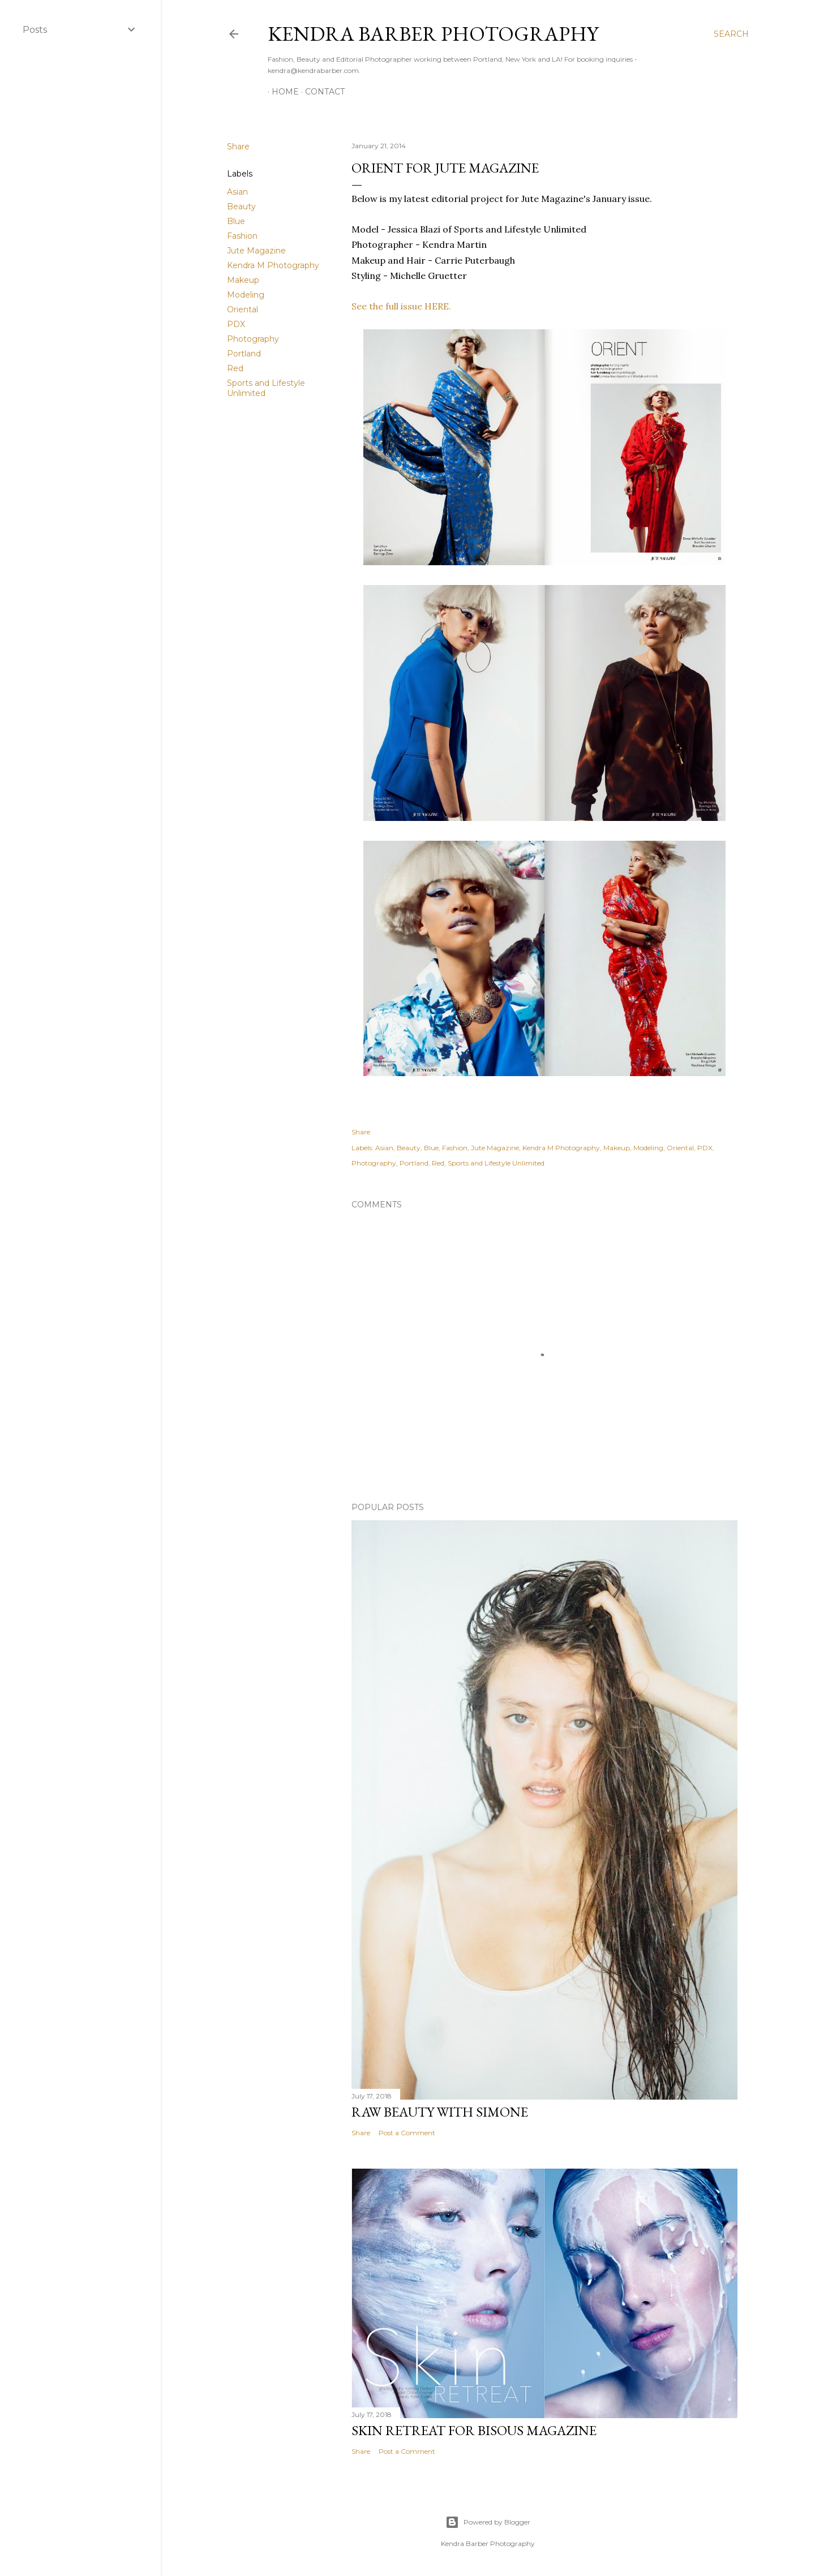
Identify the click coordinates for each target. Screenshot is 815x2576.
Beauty (241, 206)
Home (281, 92)
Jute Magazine (256, 251)
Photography (253, 339)
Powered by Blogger (487, 2522)
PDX (236, 324)
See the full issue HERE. (401, 306)
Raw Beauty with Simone (439, 2112)
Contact (321, 92)
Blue (236, 221)
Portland (244, 354)
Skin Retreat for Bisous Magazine (474, 2430)
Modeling (245, 295)
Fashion (242, 236)
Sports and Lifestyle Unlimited (496, 1163)
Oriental (242, 309)
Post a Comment (407, 2132)
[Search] (731, 34)
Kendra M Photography (273, 265)
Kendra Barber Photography (433, 33)
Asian (237, 192)
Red (235, 368)
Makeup (243, 280)
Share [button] (238, 146)
